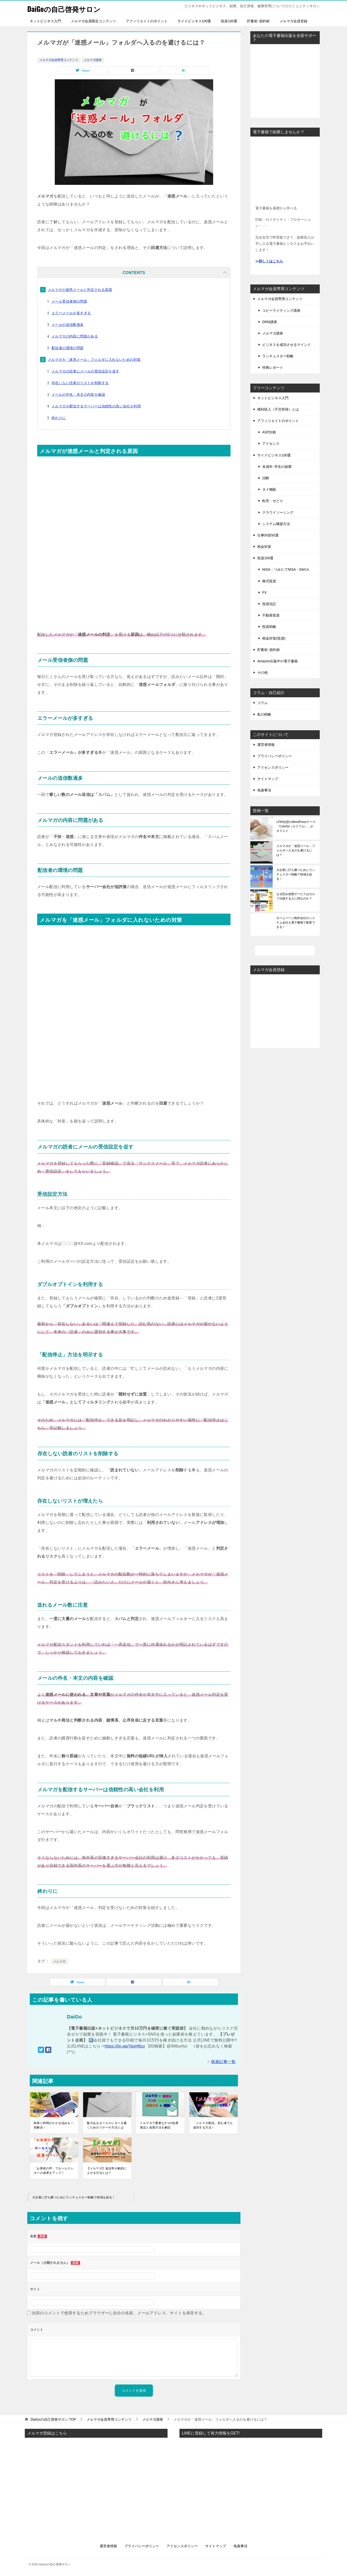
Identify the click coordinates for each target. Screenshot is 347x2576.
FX (264, 592)
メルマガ (59, 1961)
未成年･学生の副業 (277, 467)
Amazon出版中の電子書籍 (277, 661)
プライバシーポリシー (274, 756)
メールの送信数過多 (68, 325)
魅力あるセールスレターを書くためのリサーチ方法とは (107, 2125)
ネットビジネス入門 (45, 21)
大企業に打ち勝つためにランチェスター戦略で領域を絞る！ (73, 2197)
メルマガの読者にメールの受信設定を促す (85, 371)
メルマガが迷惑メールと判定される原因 (80, 290)
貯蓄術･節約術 (258, 21)
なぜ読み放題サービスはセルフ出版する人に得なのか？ (295, 896)
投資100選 (229, 21)
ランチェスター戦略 (277, 356)
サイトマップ (267, 779)
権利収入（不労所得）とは (278, 409)
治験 (265, 478)
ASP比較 (269, 432)
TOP (53, 2419)
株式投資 (269, 581)
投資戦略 (269, 627)
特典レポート (272, 367)
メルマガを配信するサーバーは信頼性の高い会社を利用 (96, 406)
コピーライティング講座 (281, 310)
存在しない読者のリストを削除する (80, 383)
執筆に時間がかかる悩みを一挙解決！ (54, 2125)
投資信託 (269, 604)
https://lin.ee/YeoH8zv (125, 2046)
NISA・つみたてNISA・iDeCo (285, 569)
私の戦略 (264, 714)
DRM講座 (269, 322)
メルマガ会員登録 (293, 21)
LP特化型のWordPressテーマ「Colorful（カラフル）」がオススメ (296, 826)
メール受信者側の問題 (69, 301)
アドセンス (271, 444)
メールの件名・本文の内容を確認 (78, 394)
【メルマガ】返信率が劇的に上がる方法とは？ (107, 2171)
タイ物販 (269, 489)
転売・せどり (272, 501)
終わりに (59, 418)
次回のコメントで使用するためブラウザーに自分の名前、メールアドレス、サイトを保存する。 (119, 2313)
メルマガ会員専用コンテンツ (58, 60)
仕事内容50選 (268, 535)
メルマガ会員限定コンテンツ (93, 21)
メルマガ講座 (93, 60)
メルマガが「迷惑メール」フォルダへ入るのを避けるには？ (295, 850)
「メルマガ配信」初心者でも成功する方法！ (213, 2125)
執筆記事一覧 (223, 2062)
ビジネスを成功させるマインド (286, 345)
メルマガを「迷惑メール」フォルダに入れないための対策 (94, 360)
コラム (262, 703)
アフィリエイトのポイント (147, 21)
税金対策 (264, 547)
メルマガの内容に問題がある (75, 336)
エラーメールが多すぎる (71, 313)
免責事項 (264, 790)
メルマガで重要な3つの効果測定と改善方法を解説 (159, 2125)
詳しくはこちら (271, 261)
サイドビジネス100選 (194, 21)
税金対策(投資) (273, 638)
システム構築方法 (276, 524)
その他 (262, 672)
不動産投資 (271, 615)
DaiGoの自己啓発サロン (66, 8)
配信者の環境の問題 (68, 348)
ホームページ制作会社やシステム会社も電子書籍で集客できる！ (295, 922)
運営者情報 (266, 745)
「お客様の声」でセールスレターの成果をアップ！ (54, 2171)
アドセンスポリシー (273, 767)
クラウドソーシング (277, 512)
